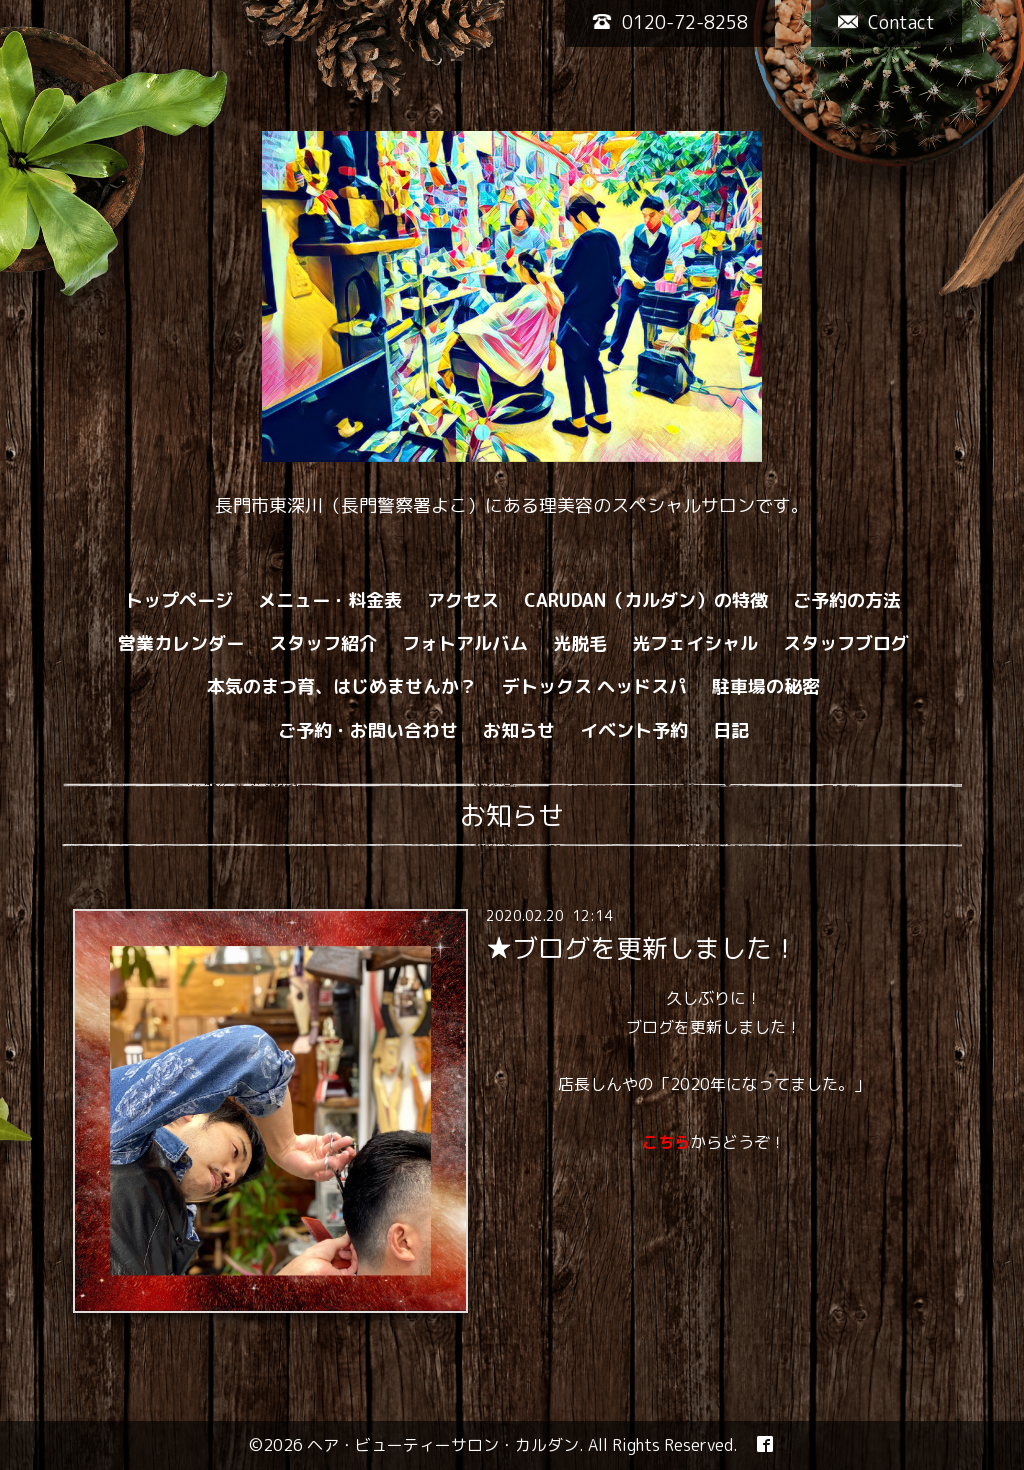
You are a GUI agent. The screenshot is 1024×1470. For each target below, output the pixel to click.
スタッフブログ (846, 643)
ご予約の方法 (847, 600)
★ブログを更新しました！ (642, 948)
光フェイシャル (695, 643)
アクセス (463, 600)
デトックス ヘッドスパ (594, 686)
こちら (666, 1142)
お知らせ (519, 730)
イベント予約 (634, 730)
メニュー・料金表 (330, 600)
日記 (731, 730)
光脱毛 (580, 643)
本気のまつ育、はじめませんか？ (342, 686)
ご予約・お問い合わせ (368, 730)
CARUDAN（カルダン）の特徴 (646, 600)
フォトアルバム (465, 643)
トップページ (179, 600)
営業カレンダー (181, 643)
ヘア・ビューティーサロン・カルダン (443, 1445)
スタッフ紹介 (323, 643)
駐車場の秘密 (766, 686)
